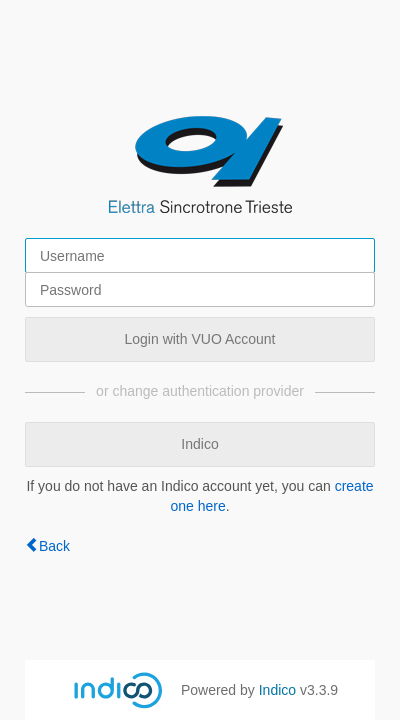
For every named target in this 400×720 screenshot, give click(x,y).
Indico (199, 444)
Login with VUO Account (200, 339)
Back (54, 546)
